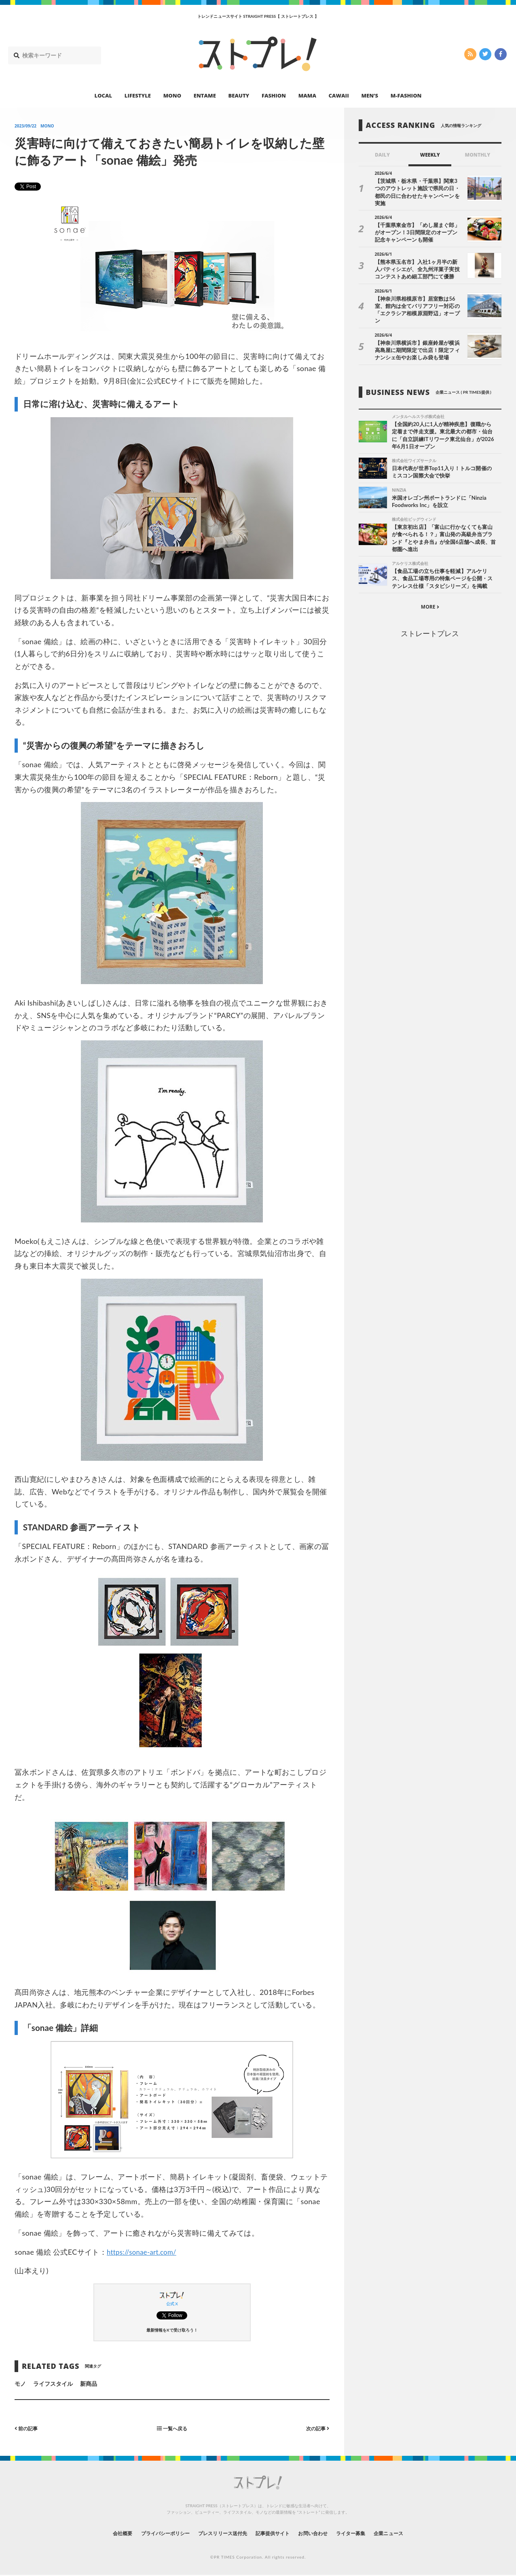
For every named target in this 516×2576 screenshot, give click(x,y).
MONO (172, 95)
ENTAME (205, 95)
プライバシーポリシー (150, 2532)
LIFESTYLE (138, 95)
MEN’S (369, 95)
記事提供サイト (275, 2532)
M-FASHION (406, 95)
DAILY (382, 154)
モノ (20, 2383)
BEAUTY (239, 95)
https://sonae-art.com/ (144, 2251)
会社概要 (100, 2532)
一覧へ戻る (172, 2428)
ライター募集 (366, 2532)
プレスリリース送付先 (216, 2532)
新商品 (88, 2383)
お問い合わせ (322, 2532)
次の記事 (316, 2428)
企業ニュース (410, 2532)
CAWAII (339, 95)
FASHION (274, 95)
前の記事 (28, 2428)
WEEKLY (430, 154)
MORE (430, 595)
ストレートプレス (430, 621)
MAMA (307, 95)
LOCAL (103, 95)
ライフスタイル (53, 2383)
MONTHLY (478, 154)
